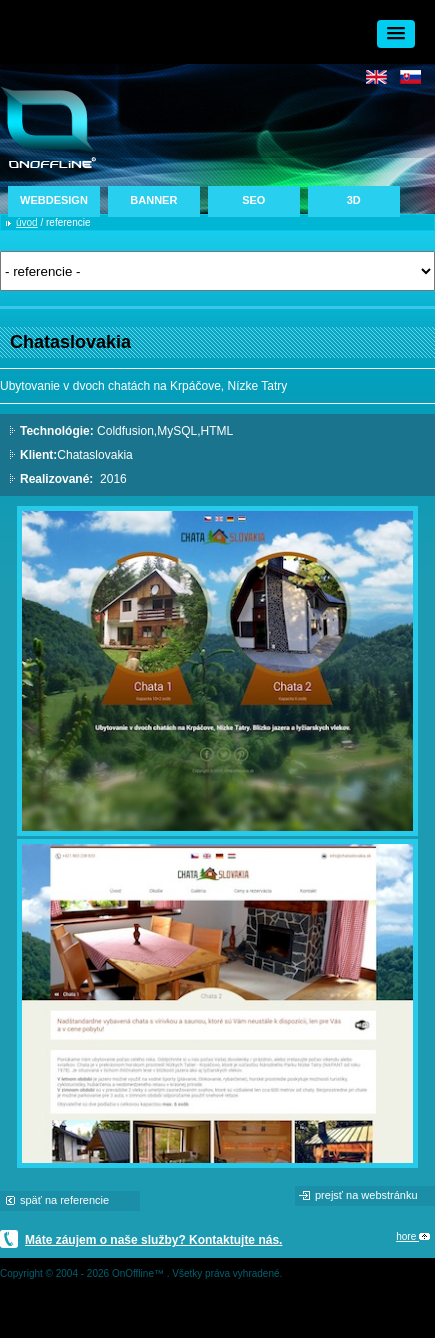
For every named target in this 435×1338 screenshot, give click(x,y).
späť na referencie (64, 1200)
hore (413, 1236)
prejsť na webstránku (366, 1195)
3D (354, 200)
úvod (27, 222)
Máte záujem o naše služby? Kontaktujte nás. (153, 1240)
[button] (396, 34)
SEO (253, 200)
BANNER (153, 200)
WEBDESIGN (54, 200)
